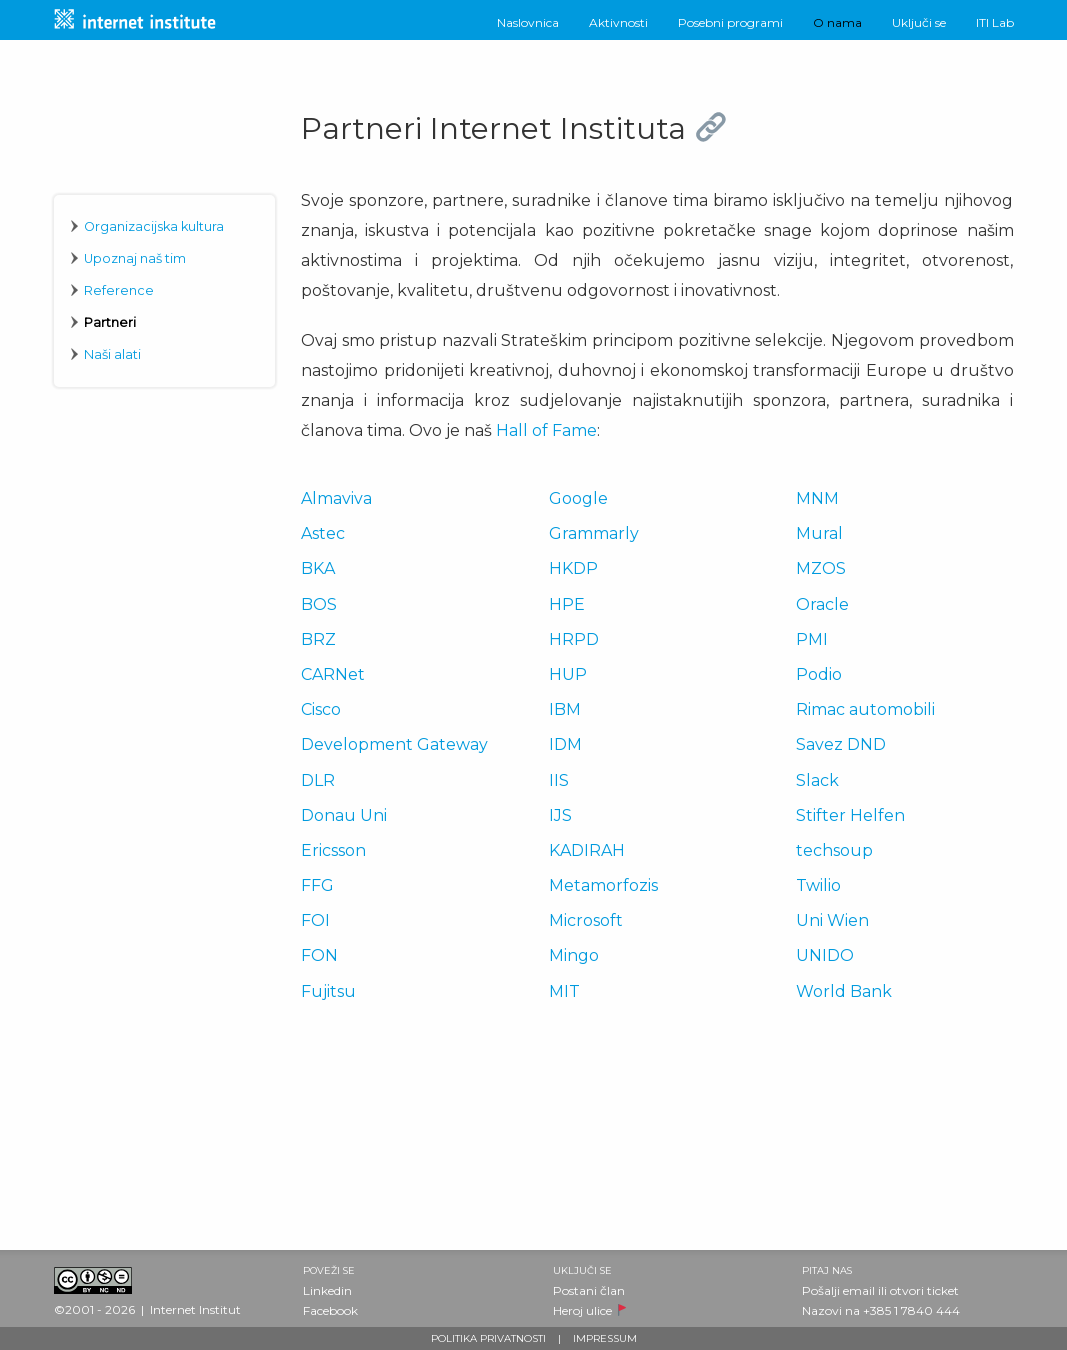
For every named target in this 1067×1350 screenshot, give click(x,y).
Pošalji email (838, 1290)
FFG (317, 885)
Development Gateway (394, 744)
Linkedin (327, 1290)
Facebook (330, 1310)
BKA (318, 568)
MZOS (821, 568)
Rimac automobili (865, 709)
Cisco (321, 709)
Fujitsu (328, 991)
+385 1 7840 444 (911, 1310)
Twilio (818, 885)
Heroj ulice (582, 1310)
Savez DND (841, 744)
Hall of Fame (546, 430)
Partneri (110, 322)
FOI (315, 920)
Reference (119, 290)
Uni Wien (832, 920)
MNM (817, 498)
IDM (565, 744)
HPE (567, 604)
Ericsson (333, 850)
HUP (568, 674)
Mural (819, 533)
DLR (318, 780)
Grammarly (594, 533)
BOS (319, 604)
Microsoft (586, 920)
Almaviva (336, 498)
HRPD (574, 639)
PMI (812, 639)
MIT (564, 991)
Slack (817, 780)
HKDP (573, 568)
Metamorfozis (603, 885)
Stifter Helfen (850, 815)
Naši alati (112, 354)
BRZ (318, 639)
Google (578, 498)
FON (319, 955)
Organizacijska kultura (154, 226)
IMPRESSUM (605, 1338)
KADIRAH (587, 850)
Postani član (589, 1290)
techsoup (834, 850)
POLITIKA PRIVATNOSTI (488, 1338)
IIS (559, 780)
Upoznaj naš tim (135, 258)
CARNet (333, 674)
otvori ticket (924, 1290)
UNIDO (825, 955)
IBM (565, 709)
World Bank (844, 991)
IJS (560, 815)
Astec (323, 533)
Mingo (574, 955)
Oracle (822, 604)
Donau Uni (344, 815)
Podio (819, 674)
